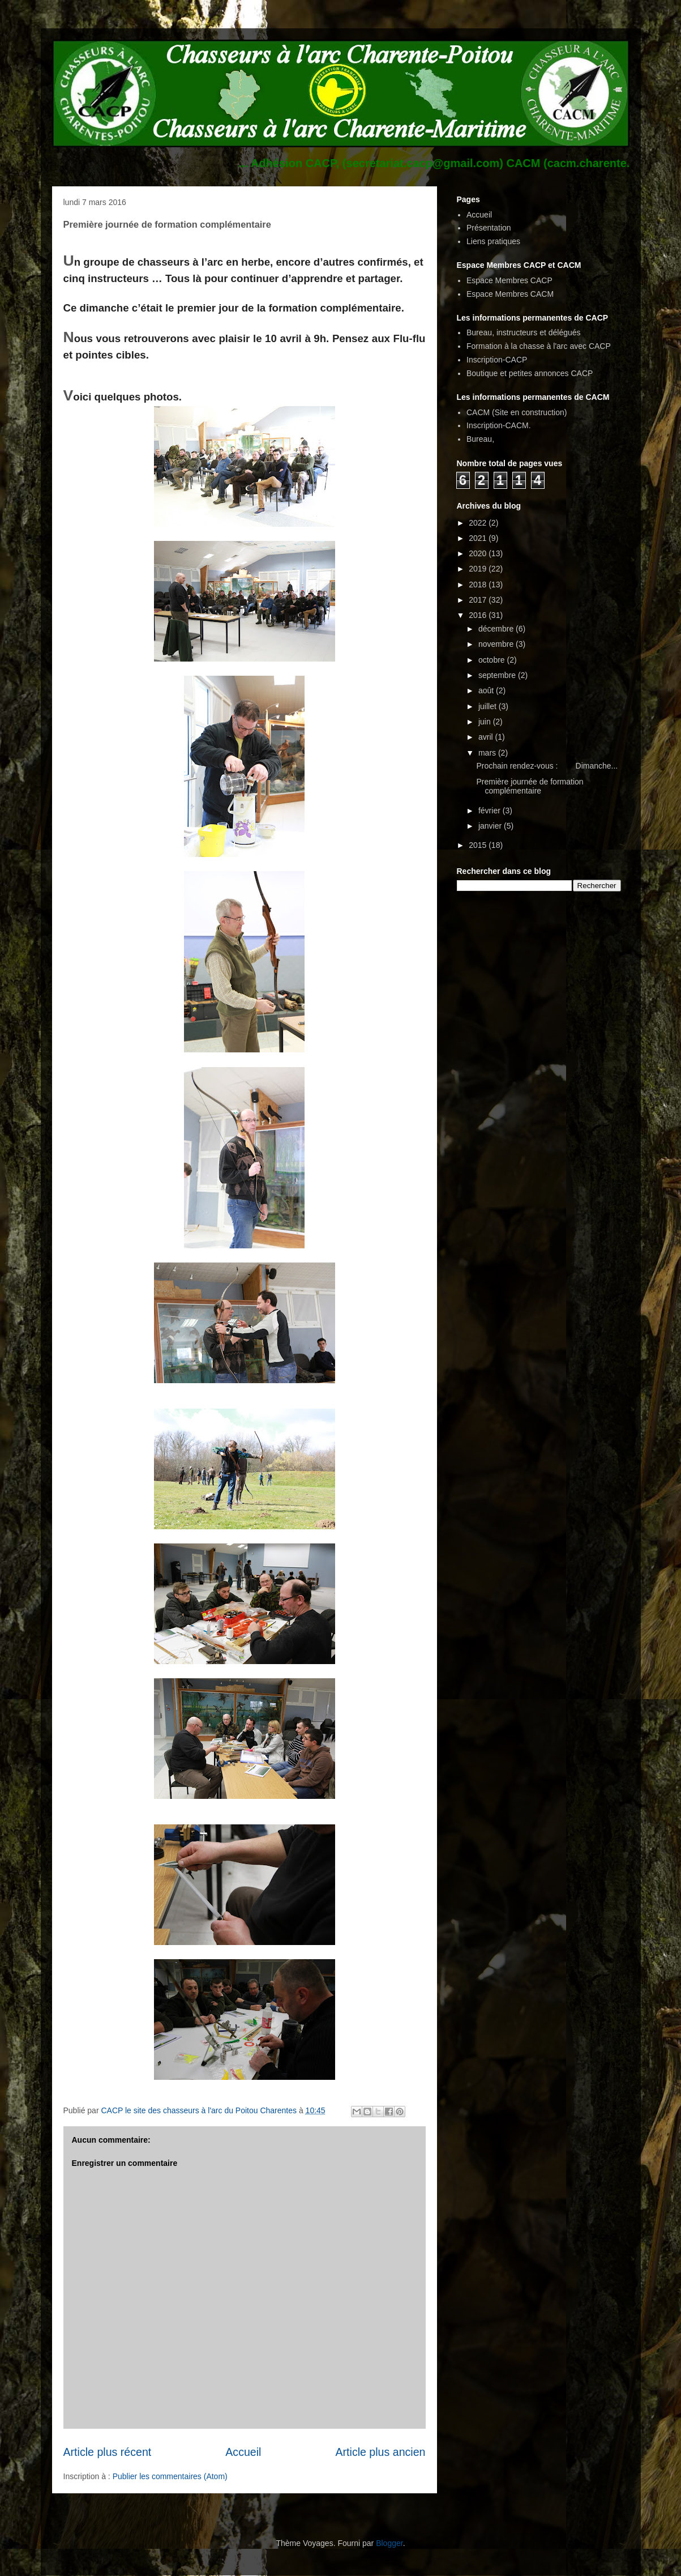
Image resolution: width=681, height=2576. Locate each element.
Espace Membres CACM (510, 293)
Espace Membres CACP (509, 280)
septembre (498, 675)
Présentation (488, 227)
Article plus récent (107, 2452)
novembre (497, 644)
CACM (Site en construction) (516, 412)
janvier (491, 825)
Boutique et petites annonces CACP (529, 373)
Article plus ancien (380, 2452)
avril (486, 736)
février (490, 810)
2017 (479, 599)
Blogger (389, 2543)
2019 (479, 568)
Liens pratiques (493, 241)
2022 (479, 522)
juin (485, 721)
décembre (497, 628)
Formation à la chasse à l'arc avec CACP (538, 346)
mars (488, 752)
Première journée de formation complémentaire (529, 786)
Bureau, (480, 438)
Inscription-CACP (496, 359)
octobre (492, 659)
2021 (479, 538)
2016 (479, 615)
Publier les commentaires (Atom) (170, 2476)
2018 (479, 584)
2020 (479, 553)
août (487, 690)
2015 (479, 845)
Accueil (243, 2452)
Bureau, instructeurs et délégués (523, 332)
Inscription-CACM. (498, 425)
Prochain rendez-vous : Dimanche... (547, 765)
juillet (488, 706)
